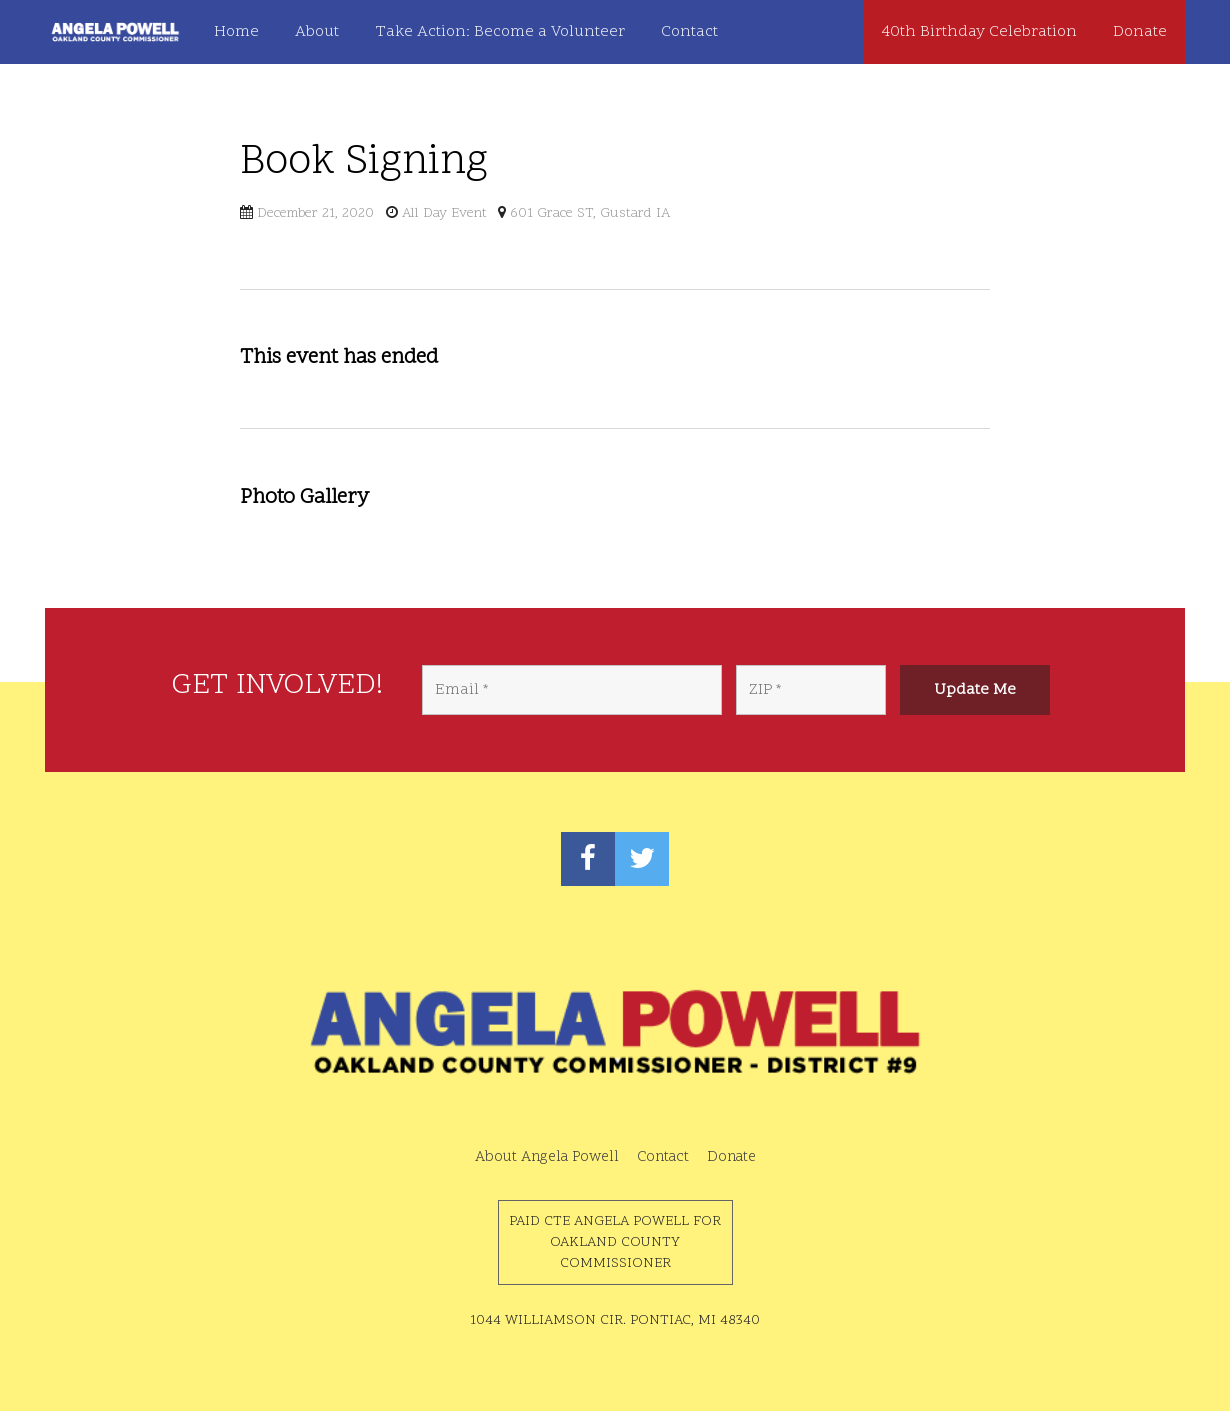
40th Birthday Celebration (979, 32)
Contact (689, 32)
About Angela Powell (547, 1157)
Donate (1140, 32)
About (317, 32)
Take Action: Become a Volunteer (500, 32)
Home (236, 32)
